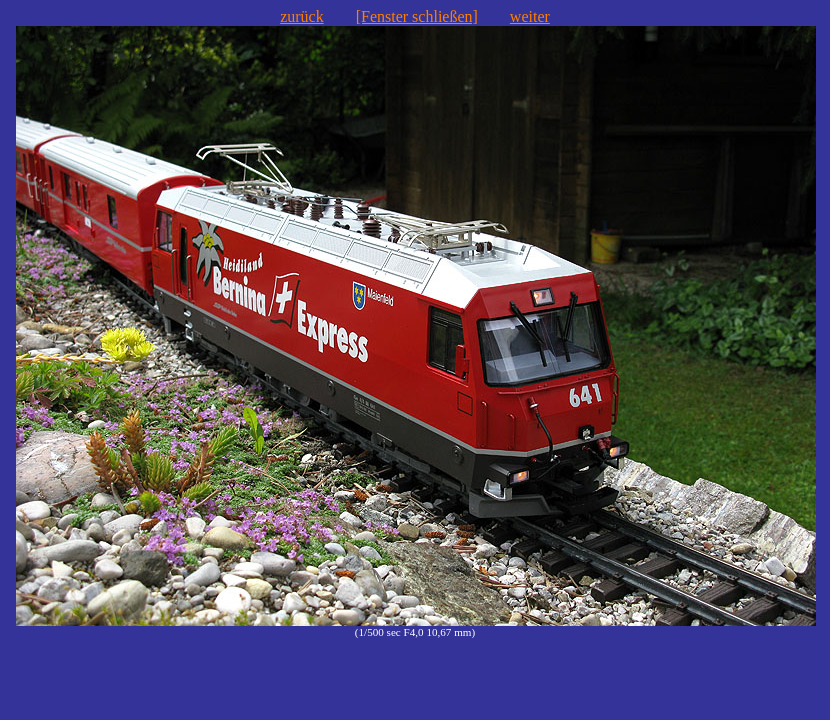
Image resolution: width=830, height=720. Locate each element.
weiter (530, 16)
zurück (302, 16)
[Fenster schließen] (417, 16)
